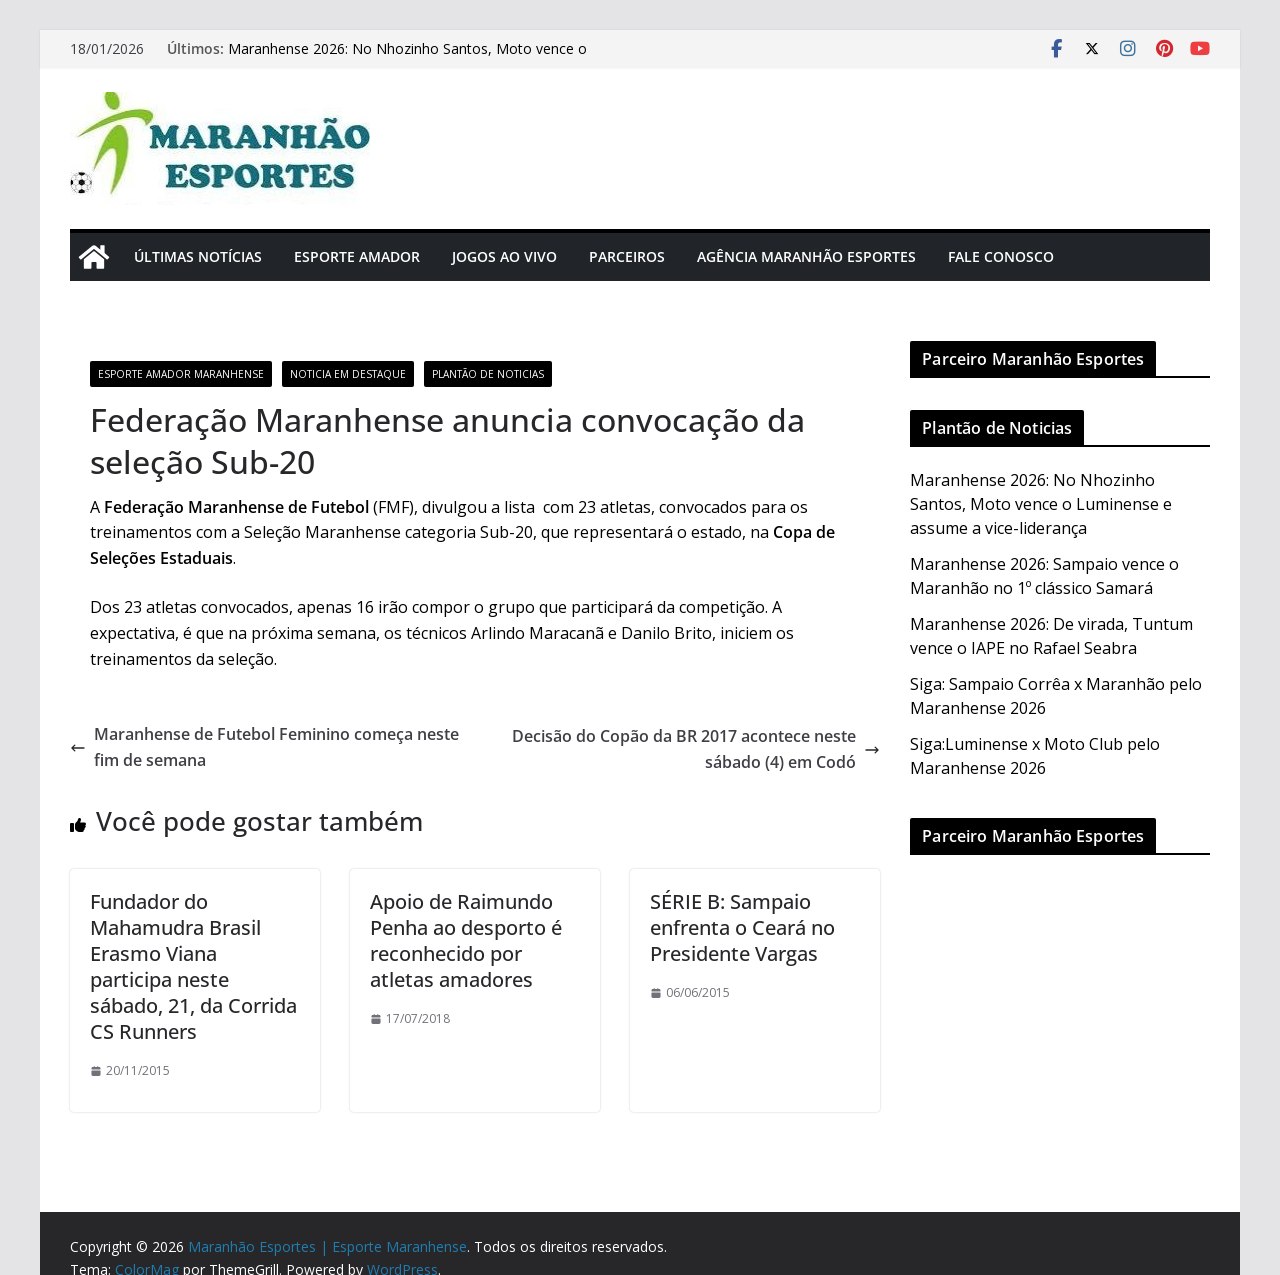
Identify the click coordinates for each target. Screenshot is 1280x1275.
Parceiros (627, 256)
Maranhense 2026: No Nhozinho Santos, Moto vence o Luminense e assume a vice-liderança (407, 58)
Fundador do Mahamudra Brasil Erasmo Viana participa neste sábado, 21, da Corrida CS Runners (193, 966)
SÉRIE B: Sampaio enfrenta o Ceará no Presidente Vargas (742, 927)
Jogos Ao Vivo (504, 256)
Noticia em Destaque (348, 374)
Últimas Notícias (198, 256)
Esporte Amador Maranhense (181, 374)
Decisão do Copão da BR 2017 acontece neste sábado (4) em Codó (696, 749)
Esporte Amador (357, 256)
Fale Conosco (1001, 256)
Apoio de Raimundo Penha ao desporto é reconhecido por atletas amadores (466, 940)
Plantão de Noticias (488, 374)
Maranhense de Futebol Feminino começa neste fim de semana (264, 747)
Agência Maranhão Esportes (806, 256)
